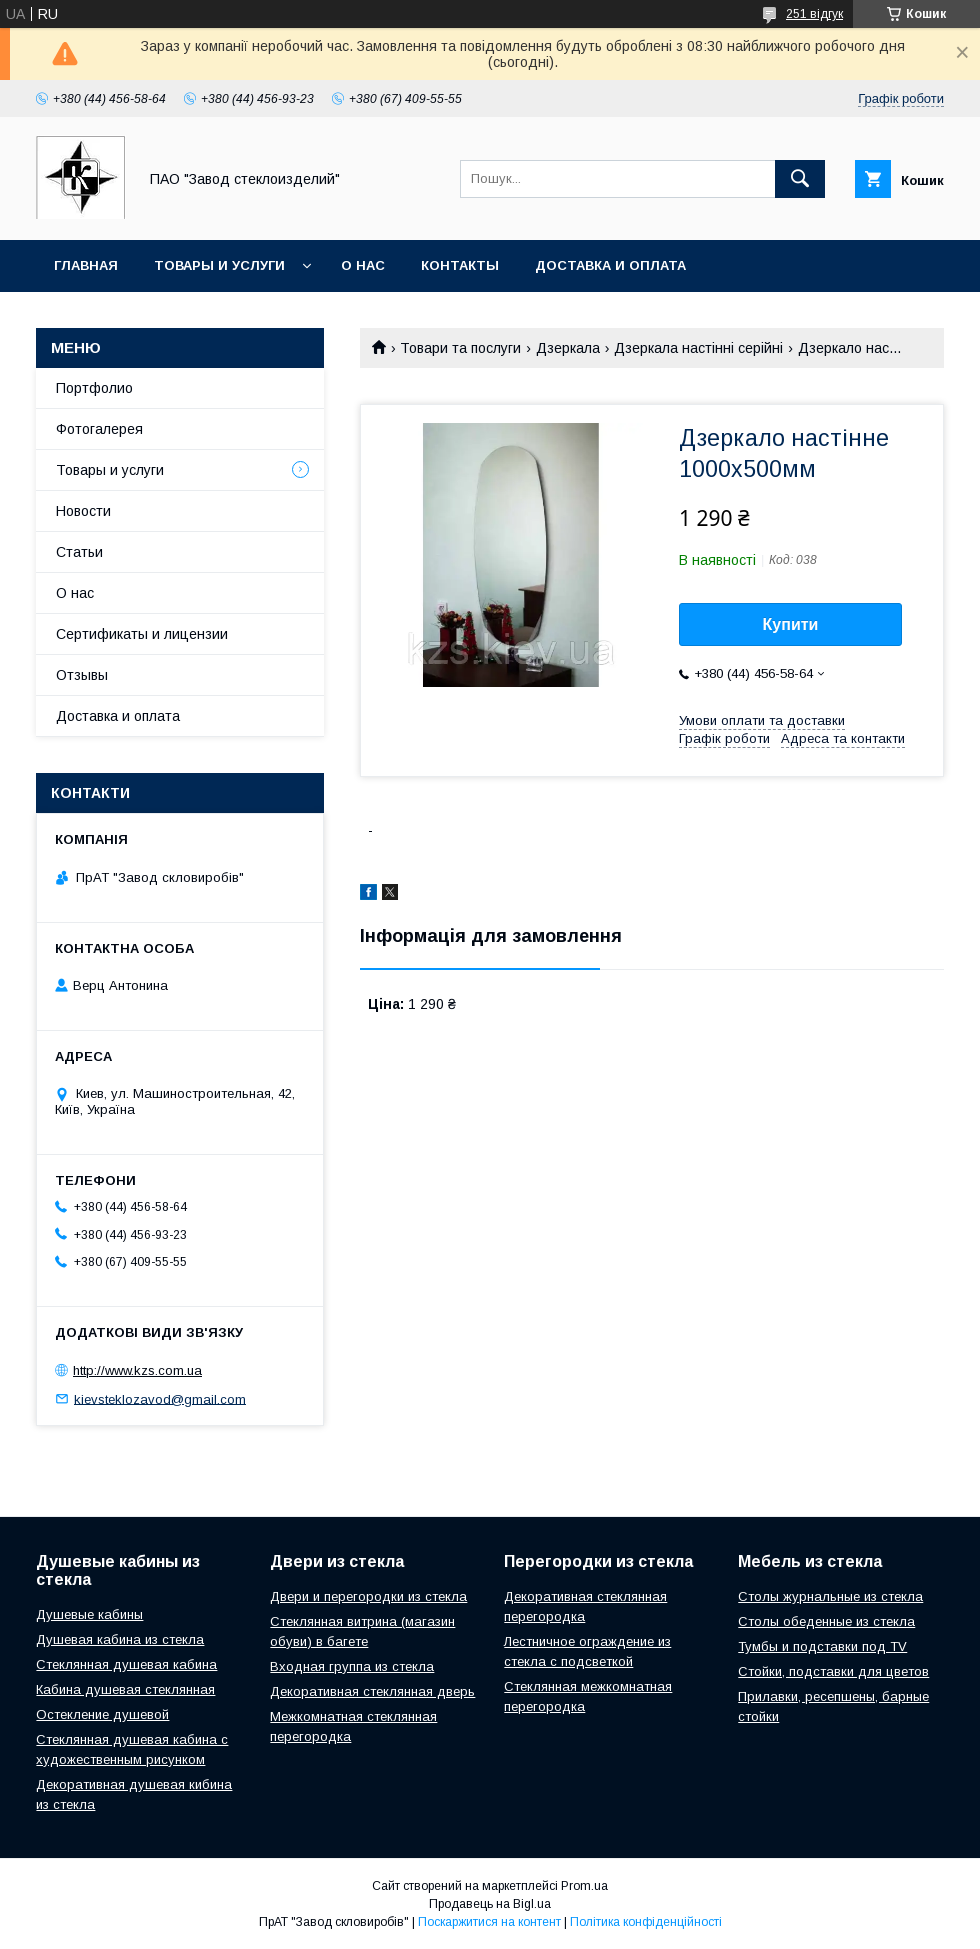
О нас (363, 265)
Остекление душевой (102, 1714)
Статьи (79, 552)
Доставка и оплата (610, 265)
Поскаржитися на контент (489, 1922)
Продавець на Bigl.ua (490, 1904)
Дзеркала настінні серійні (698, 348)
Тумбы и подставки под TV (822, 1646)
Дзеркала (568, 348)
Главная (86, 265)
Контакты (460, 265)
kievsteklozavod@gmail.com (160, 1398)
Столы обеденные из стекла (826, 1621)
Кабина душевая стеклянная (125, 1689)
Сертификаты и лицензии (142, 634)
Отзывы (82, 675)
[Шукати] (800, 179)
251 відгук (814, 14)
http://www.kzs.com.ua (137, 1370)
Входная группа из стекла (352, 1666)
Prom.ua (584, 1886)
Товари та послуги (460, 348)
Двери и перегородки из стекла (368, 1596)
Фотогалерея (99, 429)
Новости (83, 511)
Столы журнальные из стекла (830, 1596)
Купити (791, 624)
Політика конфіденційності (646, 1922)
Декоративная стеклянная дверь (372, 1691)
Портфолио (94, 388)
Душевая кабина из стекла (120, 1639)
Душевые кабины (89, 1614)
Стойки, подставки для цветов (833, 1671)
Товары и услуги (219, 265)
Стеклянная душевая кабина (126, 1664)
